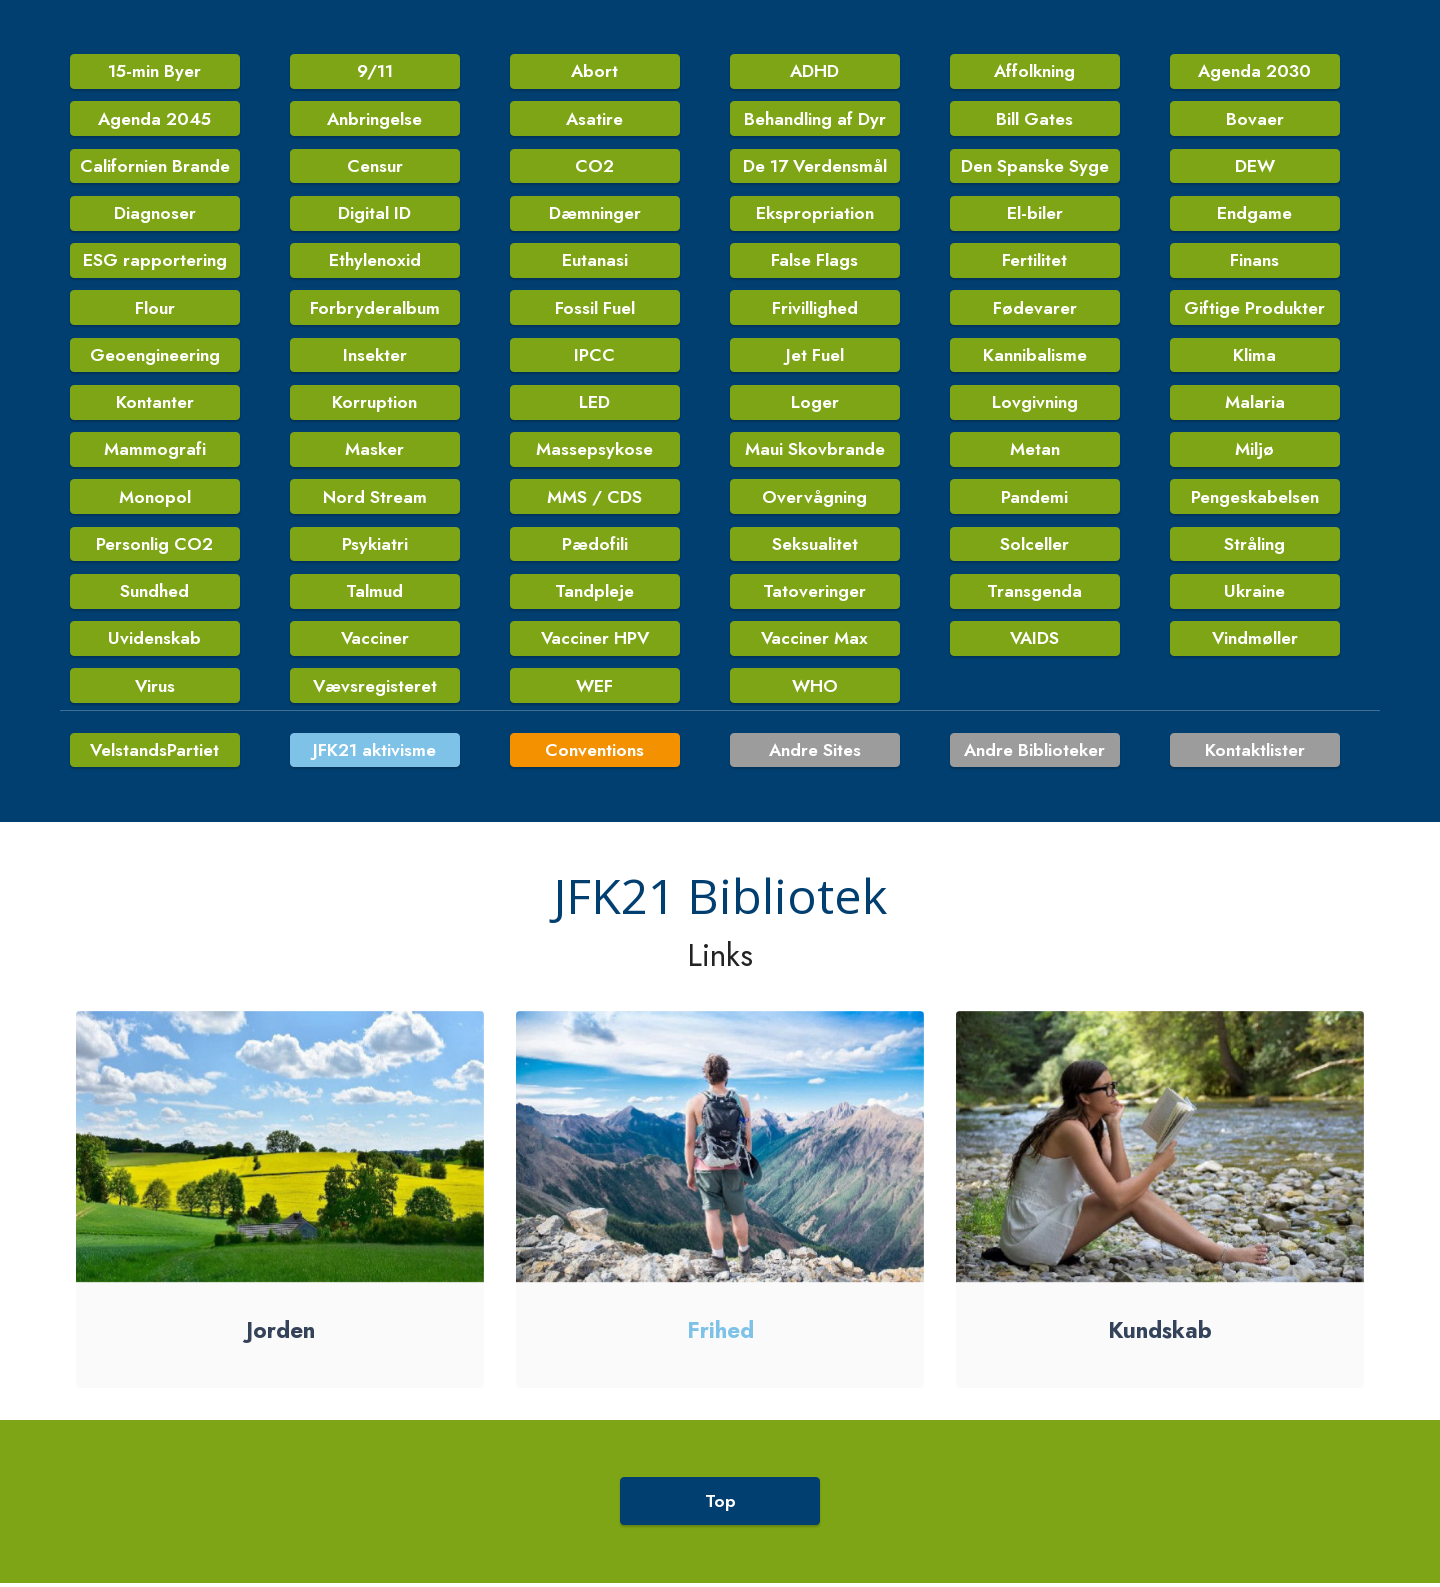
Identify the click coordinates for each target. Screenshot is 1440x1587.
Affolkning (1035, 72)
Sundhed (154, 595)
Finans (1254, 262)
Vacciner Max (815, 642)
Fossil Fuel (595, 309)
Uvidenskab (154, 642)
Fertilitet (1034, 262)
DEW (1255, 167)
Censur (375, 167)
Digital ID (374, 214)
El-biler (1035, 214)
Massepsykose (594, 452)
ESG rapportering (155, 262)
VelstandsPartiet (155, 778)
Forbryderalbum (375, 309)
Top (720, 1529)
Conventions (594, 778)
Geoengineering (155, 357)
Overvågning (814, 500)
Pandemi (1034, 500)
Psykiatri (375, 547)
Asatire (595, 119)
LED (594, 404)
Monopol (155, 500)
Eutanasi (595, 262)
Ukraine (1254, 595)
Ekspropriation (815, 214)
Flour (155, 309)
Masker (374, 452)
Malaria (1255, 404)
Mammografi (155, 452)
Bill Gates (1034, 119)
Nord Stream (375, 500)
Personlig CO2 (154, 547)
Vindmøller (1254, 642)
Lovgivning (1035, 404)
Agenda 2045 (155, 119)
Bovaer (1255, 119)
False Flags (814, 262)
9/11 (375, 72)
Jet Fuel (815, 357)
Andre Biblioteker (1035, 778)
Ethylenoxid (375, 262)
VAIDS (1034, 642)
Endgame (1254, 214)
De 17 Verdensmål (814, 167)
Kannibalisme (1035, 357)
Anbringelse (375, 119)
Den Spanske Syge (1035, 167)
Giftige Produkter (1254, 309)
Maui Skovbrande (815, 452)
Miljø (1254, 452)
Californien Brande (155, 167)
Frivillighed (815, 309)
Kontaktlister (1255, 778)
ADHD (815, 72)
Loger (815, 404)
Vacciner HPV (595, 642)
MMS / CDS (594, 500)
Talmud (374, 595)
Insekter (375, 357)
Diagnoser (155, 214)
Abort (595, 72)
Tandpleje (594, 595)
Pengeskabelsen (1255, 500)
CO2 (594, 167)
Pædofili (595, 547)
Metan (1035, 452)
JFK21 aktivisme (374, 778)
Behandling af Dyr (815, 119)
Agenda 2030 (1255, 72)
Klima (1254, 357)
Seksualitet (815, 547)
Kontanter (155, 404)
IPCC (594, 357)
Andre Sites (814, 778)
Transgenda (1034, 595)
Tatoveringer (814, 595)
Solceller (1034, 547)
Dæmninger (595, 214)
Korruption (374, 404)
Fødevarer (1035, 309)
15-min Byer (154, 72)
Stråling (1254, 547)
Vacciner (374, 642)
